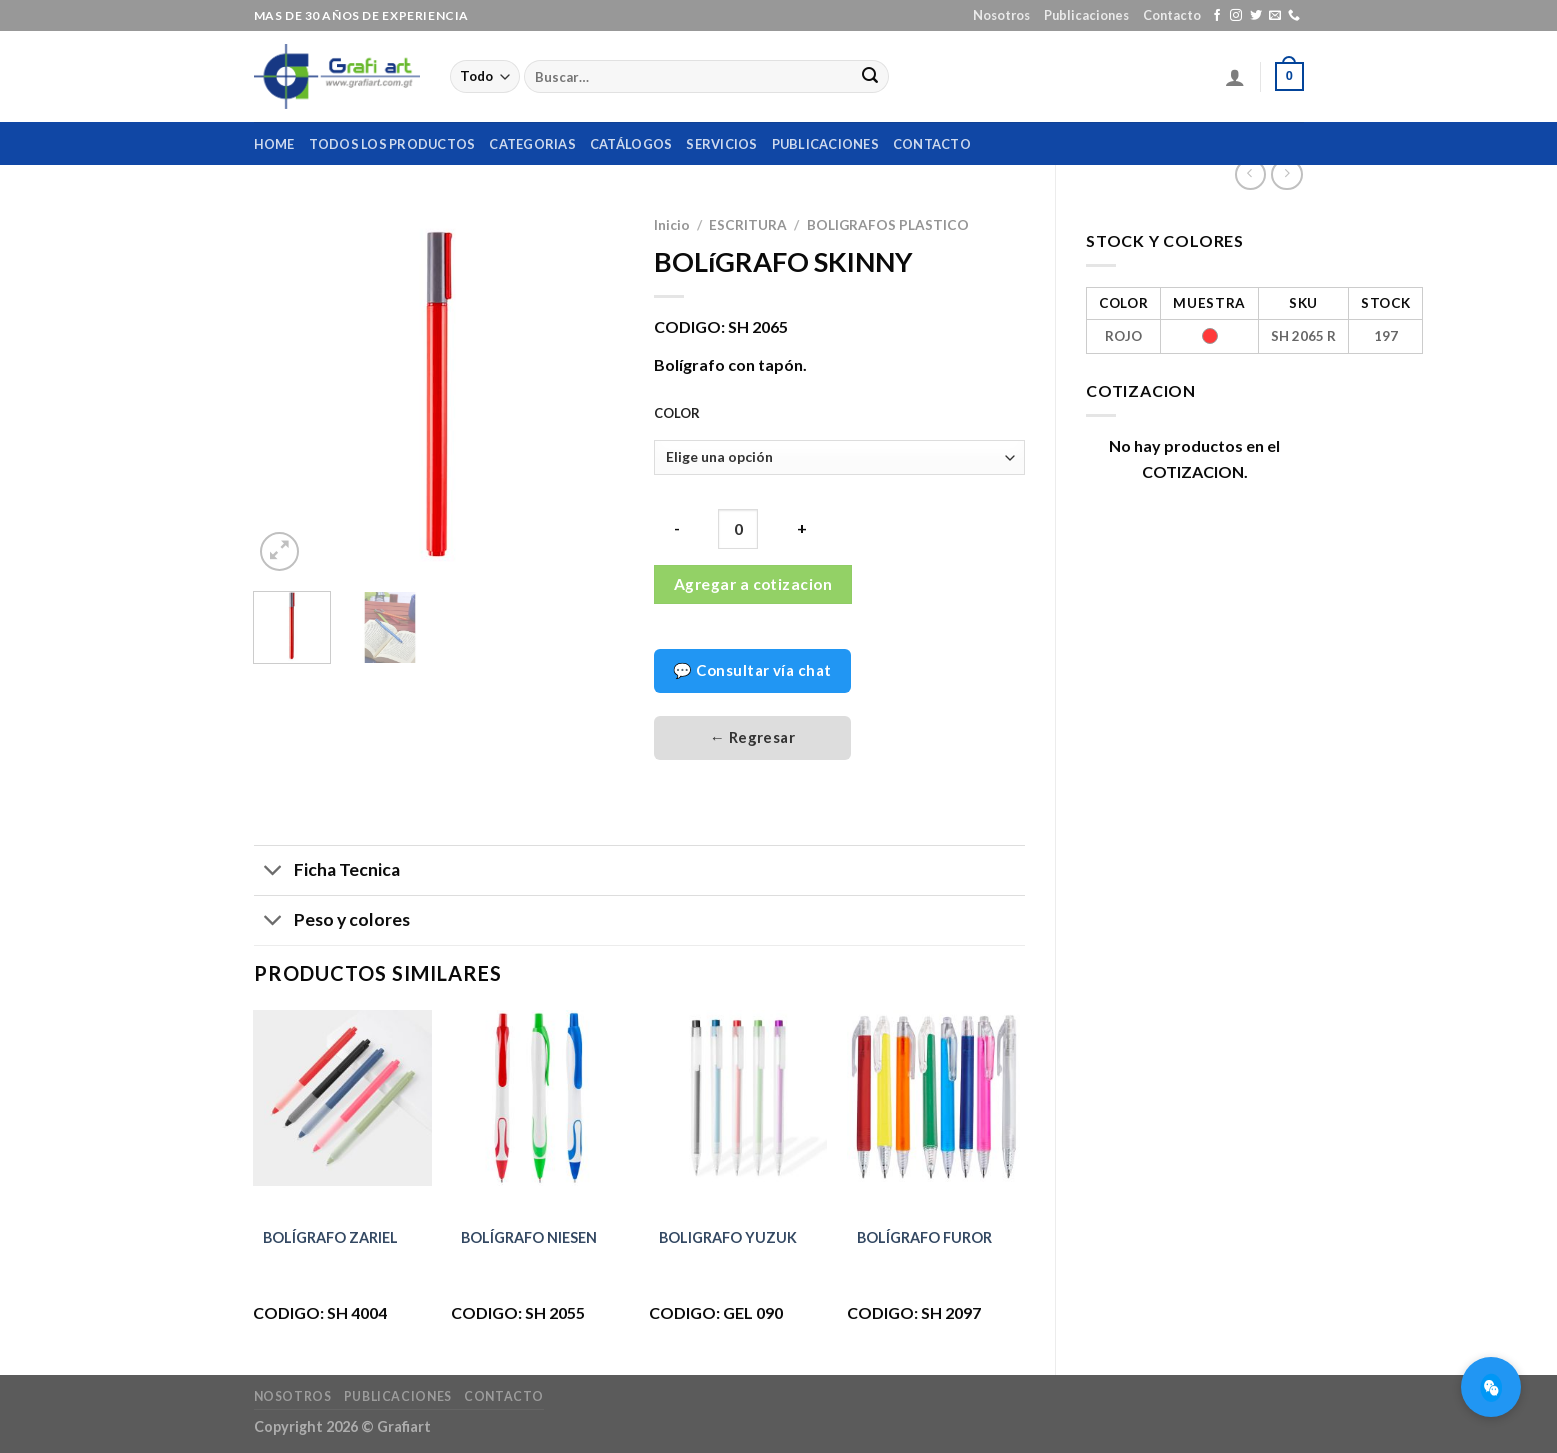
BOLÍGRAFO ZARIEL (330, 1237)
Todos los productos (392, 144)
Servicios (721, 144)
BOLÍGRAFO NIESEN (529, 1237)
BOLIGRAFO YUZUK (728, 1237)
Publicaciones (1086, 15)
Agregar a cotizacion (753, 584)
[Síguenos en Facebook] (1217, 16)
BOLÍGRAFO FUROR (924, 1237)
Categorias (532, 144)
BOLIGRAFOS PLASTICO (888, 225)
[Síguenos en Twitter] (1256, 16)
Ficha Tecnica (327, 872)
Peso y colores (332, 922)
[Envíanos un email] (1275, 16)
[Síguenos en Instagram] (1236, 16)
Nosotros (1001, 15)
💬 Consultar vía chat (752, 670)
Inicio (672, 225)
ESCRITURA (748, 225)
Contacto (1172, 15)
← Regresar (753, 737)
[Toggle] (273, 872)
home (274, 144)
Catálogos (631, 144)
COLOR (677, 414)
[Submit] (870, 77)
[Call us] (1294, 16)
